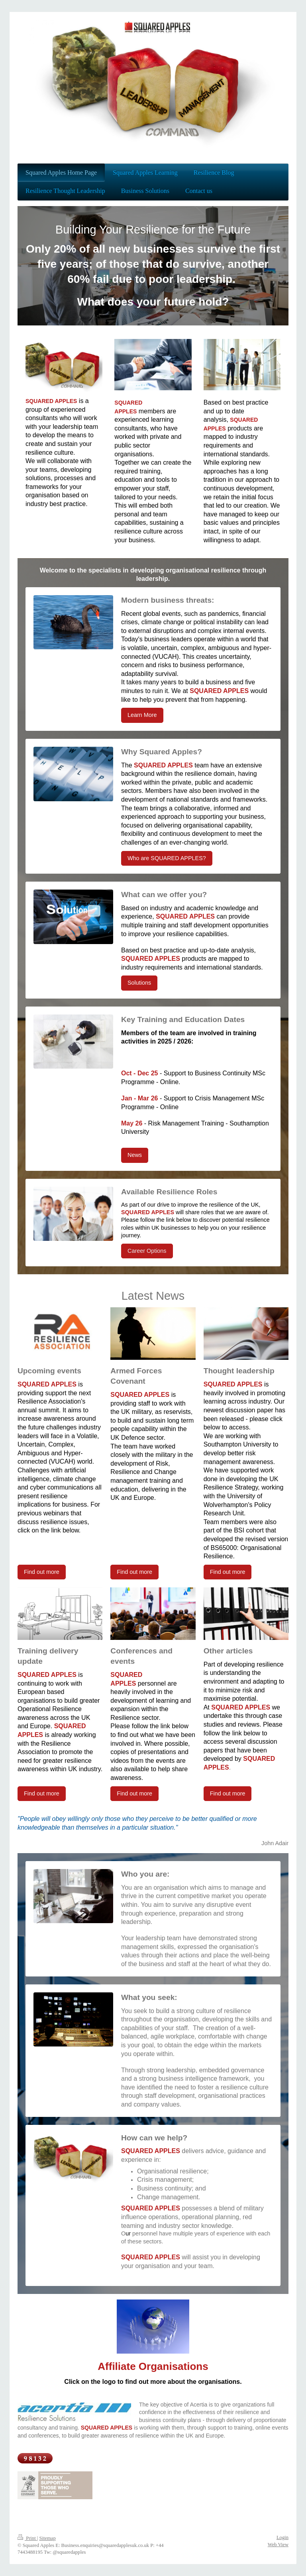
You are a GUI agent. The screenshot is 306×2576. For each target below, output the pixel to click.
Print (27, 2538)
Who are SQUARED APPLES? (167, 858)
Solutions (139, 982)
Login (282, 2537)
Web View (278, 2544)
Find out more (41, 1572)
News (135, 1155)
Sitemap (47, 2538)
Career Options (147, 1251)
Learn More (142, 715)
